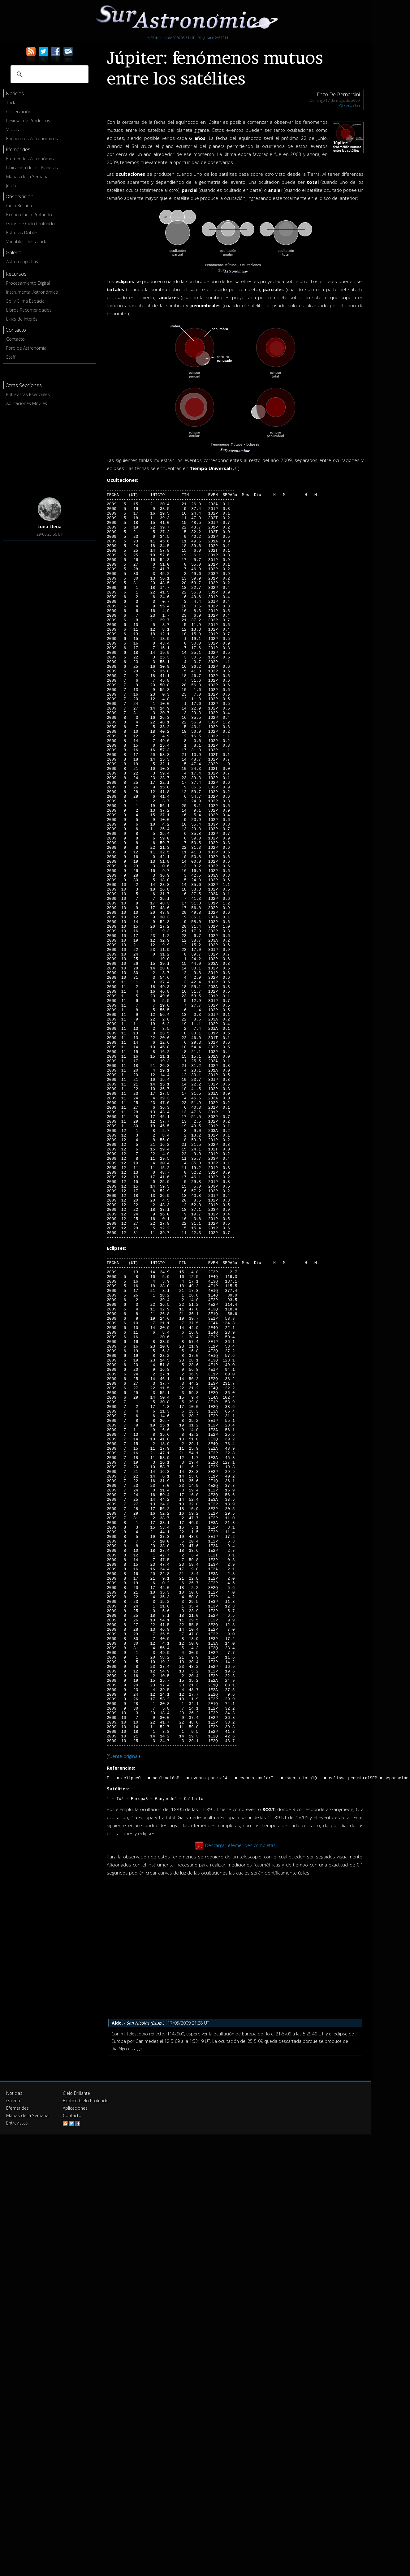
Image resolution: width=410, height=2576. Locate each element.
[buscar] (48, 74)
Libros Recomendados (29, 310)
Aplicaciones (75, 2359)
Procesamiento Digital (28, 283)
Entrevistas (17, 2373)
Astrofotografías (22, 262)
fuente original (123, 2005)
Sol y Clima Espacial (25, 301)
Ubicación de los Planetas (32, 167)
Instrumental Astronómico (32, 292)
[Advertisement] (49, 451)
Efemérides (17, 2359)
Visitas (12, 129)
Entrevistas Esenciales (28, 394)
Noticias (14, 2344)
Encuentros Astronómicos (32, 138)
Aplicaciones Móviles (26, 403)
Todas (12, 103)
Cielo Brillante (19, 206)
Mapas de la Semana (27, 176)
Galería (13, 2351)
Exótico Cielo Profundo (29, 215)
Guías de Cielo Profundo (30, 224)
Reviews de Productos (28, 120)
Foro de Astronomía (26, 348)
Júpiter (12, 185)
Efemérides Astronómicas (32, 159)
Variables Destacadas (28, 241)
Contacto (15, 339)
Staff (10, 357)
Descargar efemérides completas (240, 2096)
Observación (18, 111)
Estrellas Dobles (22, 232)
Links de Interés (21, 319)
